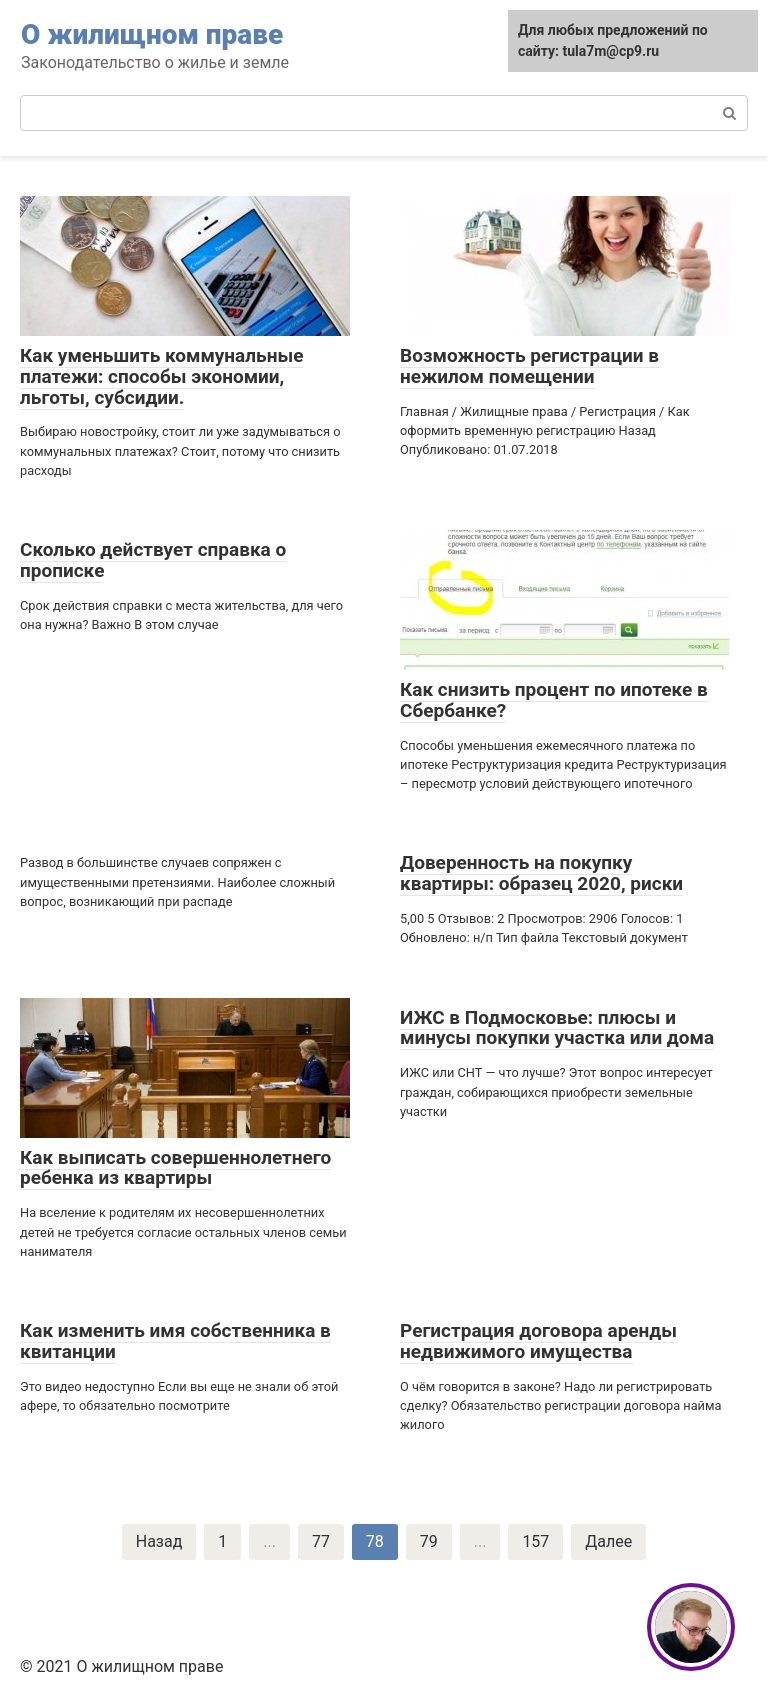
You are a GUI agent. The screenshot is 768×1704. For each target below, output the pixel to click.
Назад (159, 1541)
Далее (608, 1541)
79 (429, 1541)
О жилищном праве (152, 34)
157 (535, 1541)
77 (321, 1541)
